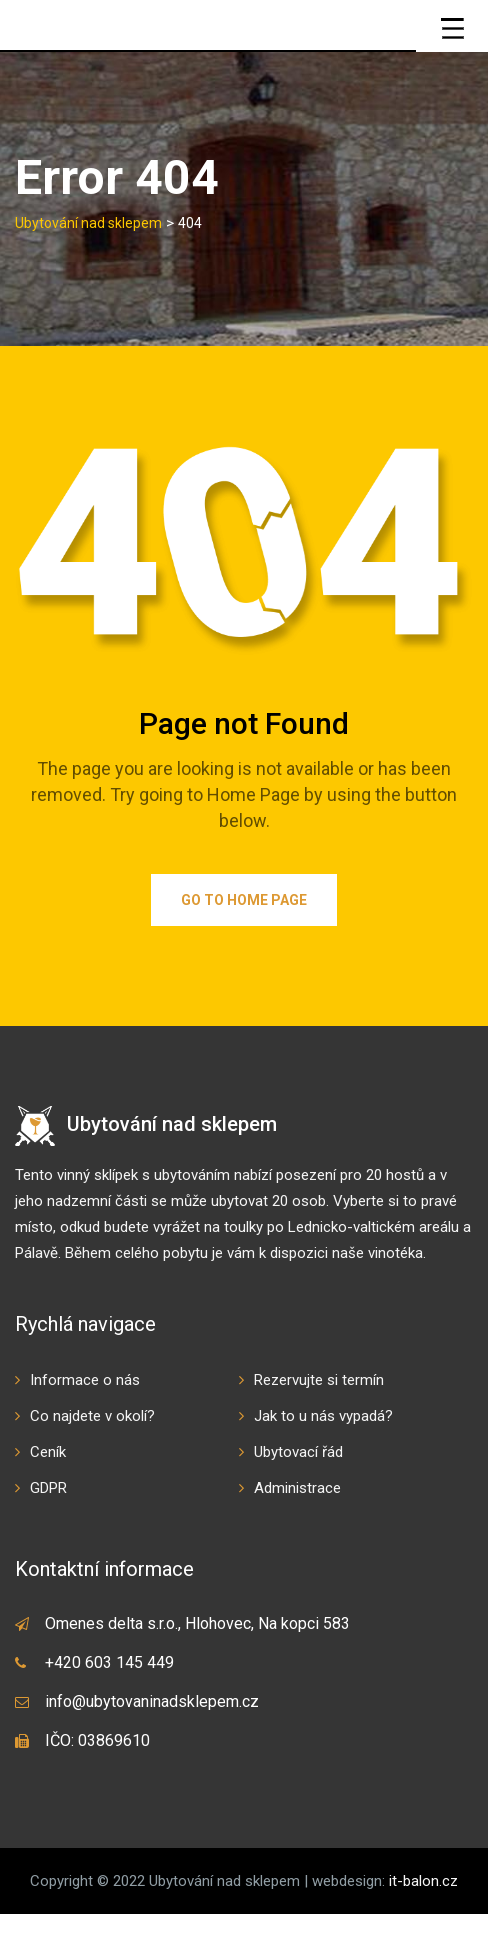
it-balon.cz (423, 1925)
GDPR (48, 1532)
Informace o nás (85, 1424)
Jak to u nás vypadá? (323, 1460)
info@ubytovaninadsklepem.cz (152, 1745)
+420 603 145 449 (109, 1706)
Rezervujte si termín (319, 1424)
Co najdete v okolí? (92, 1460)
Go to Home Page (244, 944)
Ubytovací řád (298, 1496)
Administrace (297, 1532)
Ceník (48, 1496)
